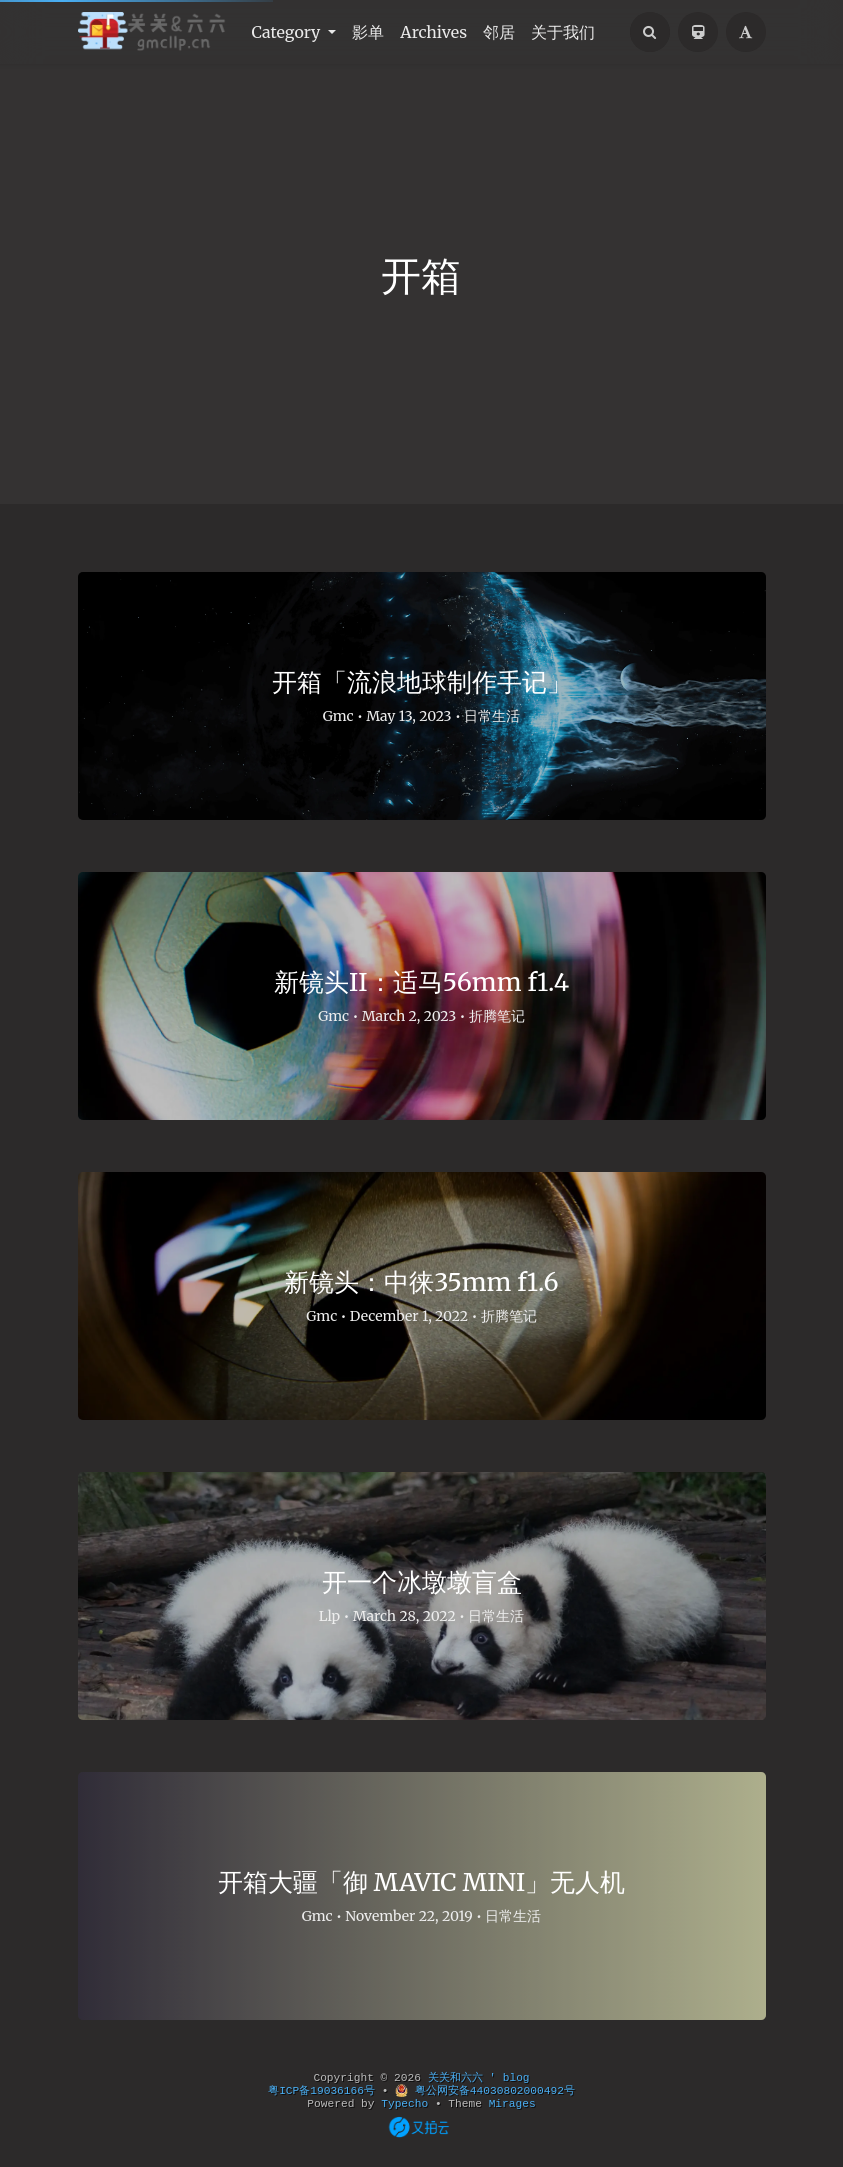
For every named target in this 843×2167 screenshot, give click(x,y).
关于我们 (563, 32)
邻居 (499, 32)
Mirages (512, 2104)
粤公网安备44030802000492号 (485, 2091)
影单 (368, 32)
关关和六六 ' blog (479, 2078)
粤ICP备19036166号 (321, 2091)
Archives (433, 32)
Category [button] (288, 32)
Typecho (404, 2104)
